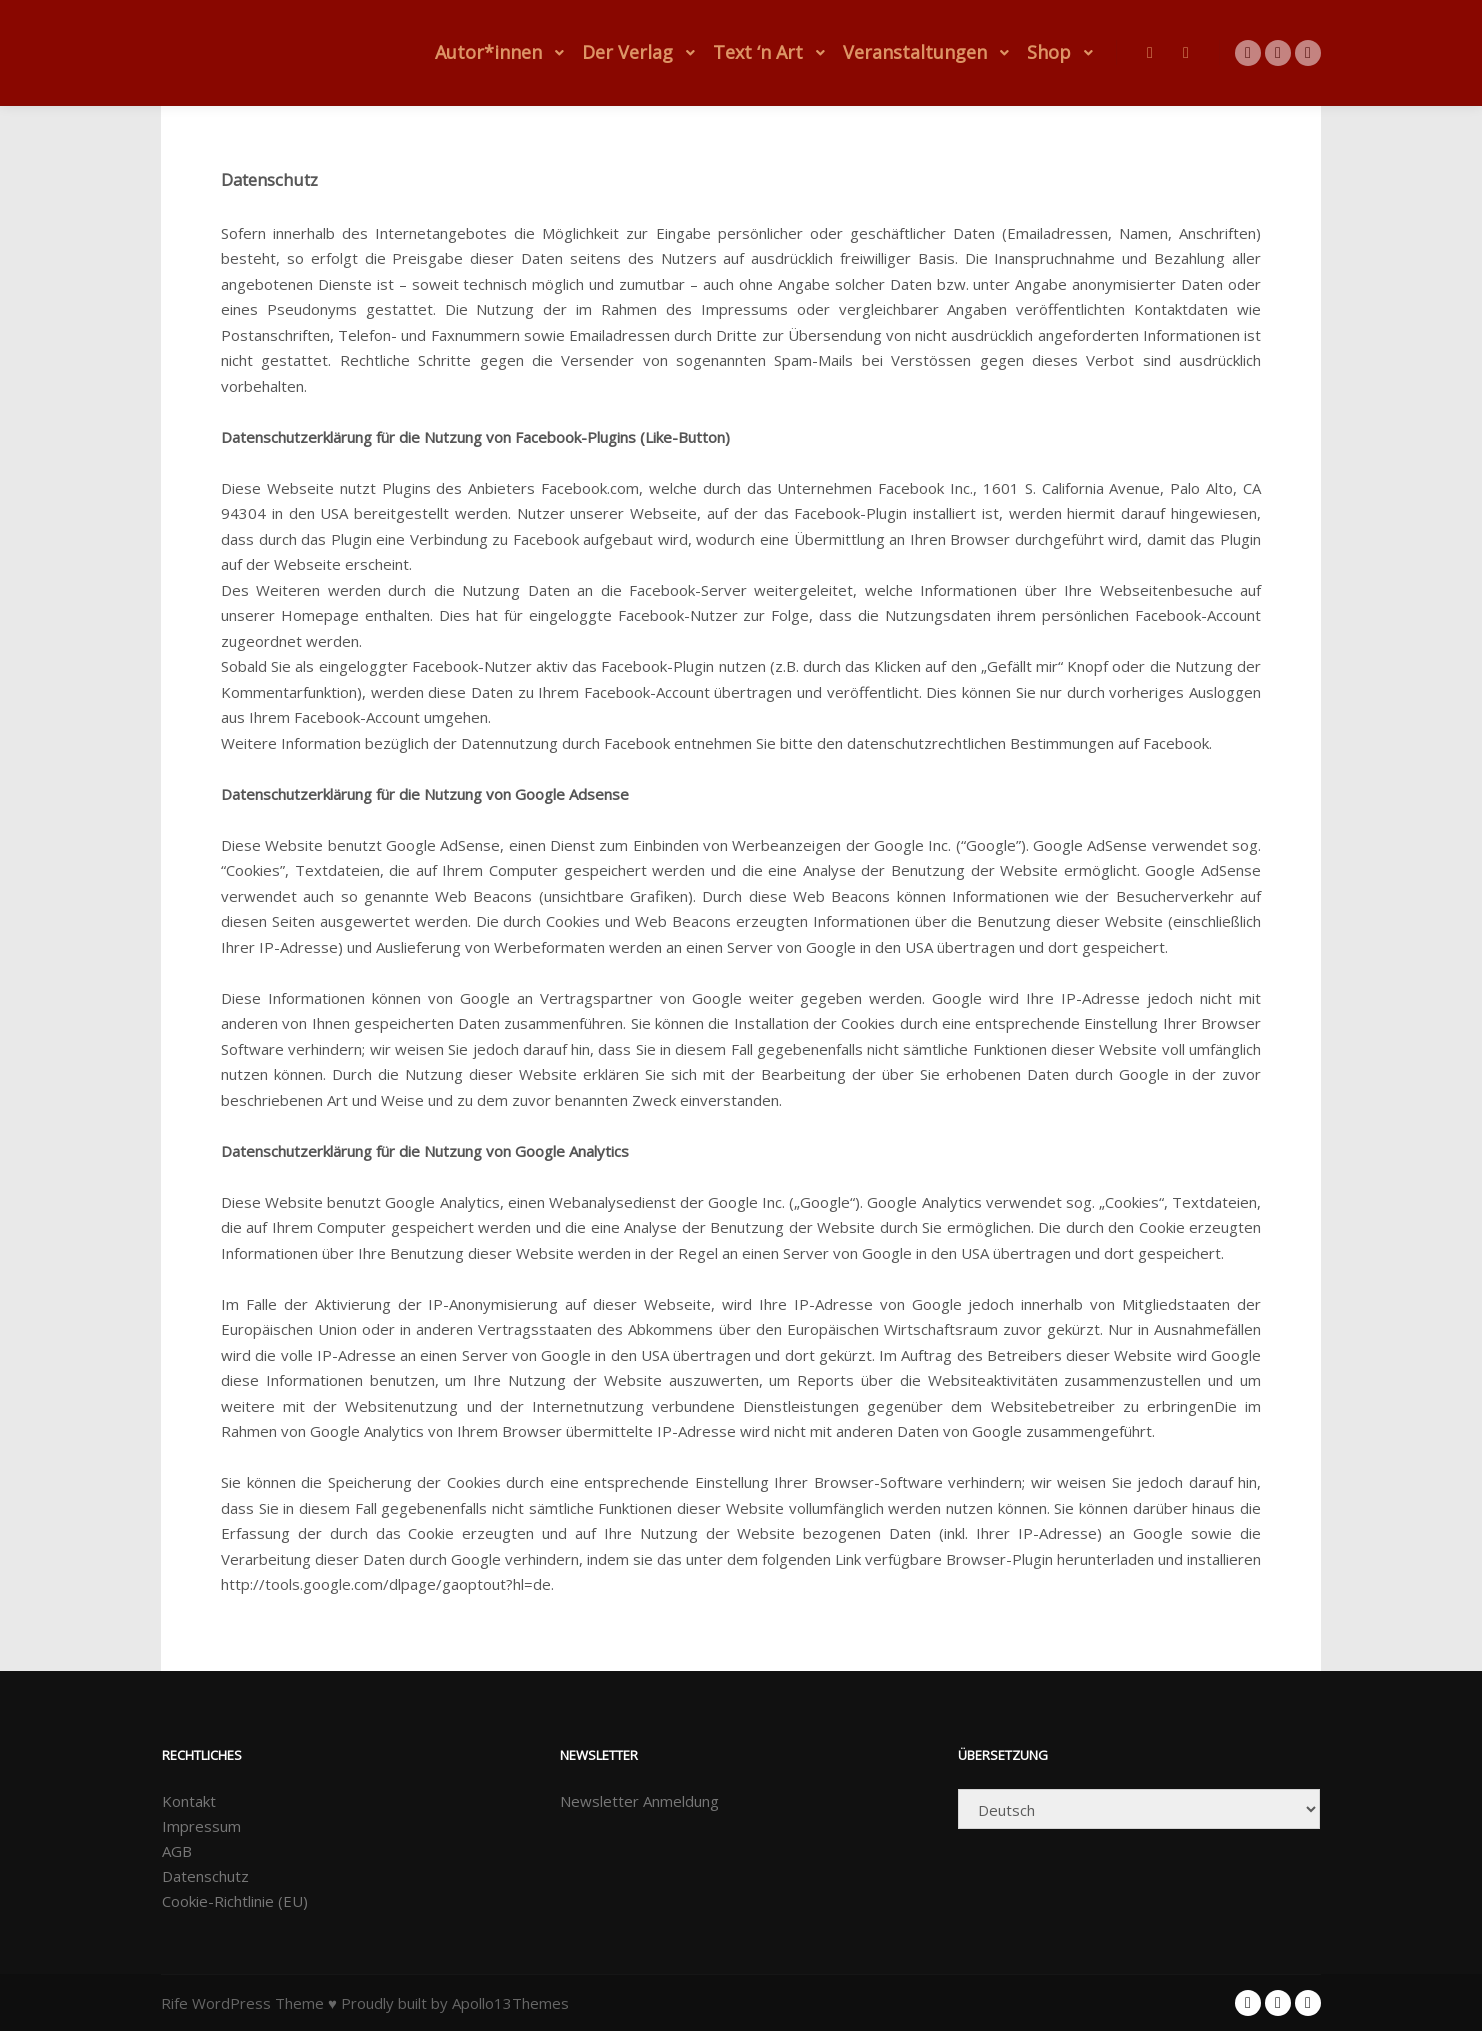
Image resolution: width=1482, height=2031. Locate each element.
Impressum (201, 1826)
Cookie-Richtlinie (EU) (235, 1901)
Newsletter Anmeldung (639, 1801)
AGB (177, 1851)
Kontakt (189, 1801)
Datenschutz (205, 1876)
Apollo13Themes (510, 2003)
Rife (174, 2003)
